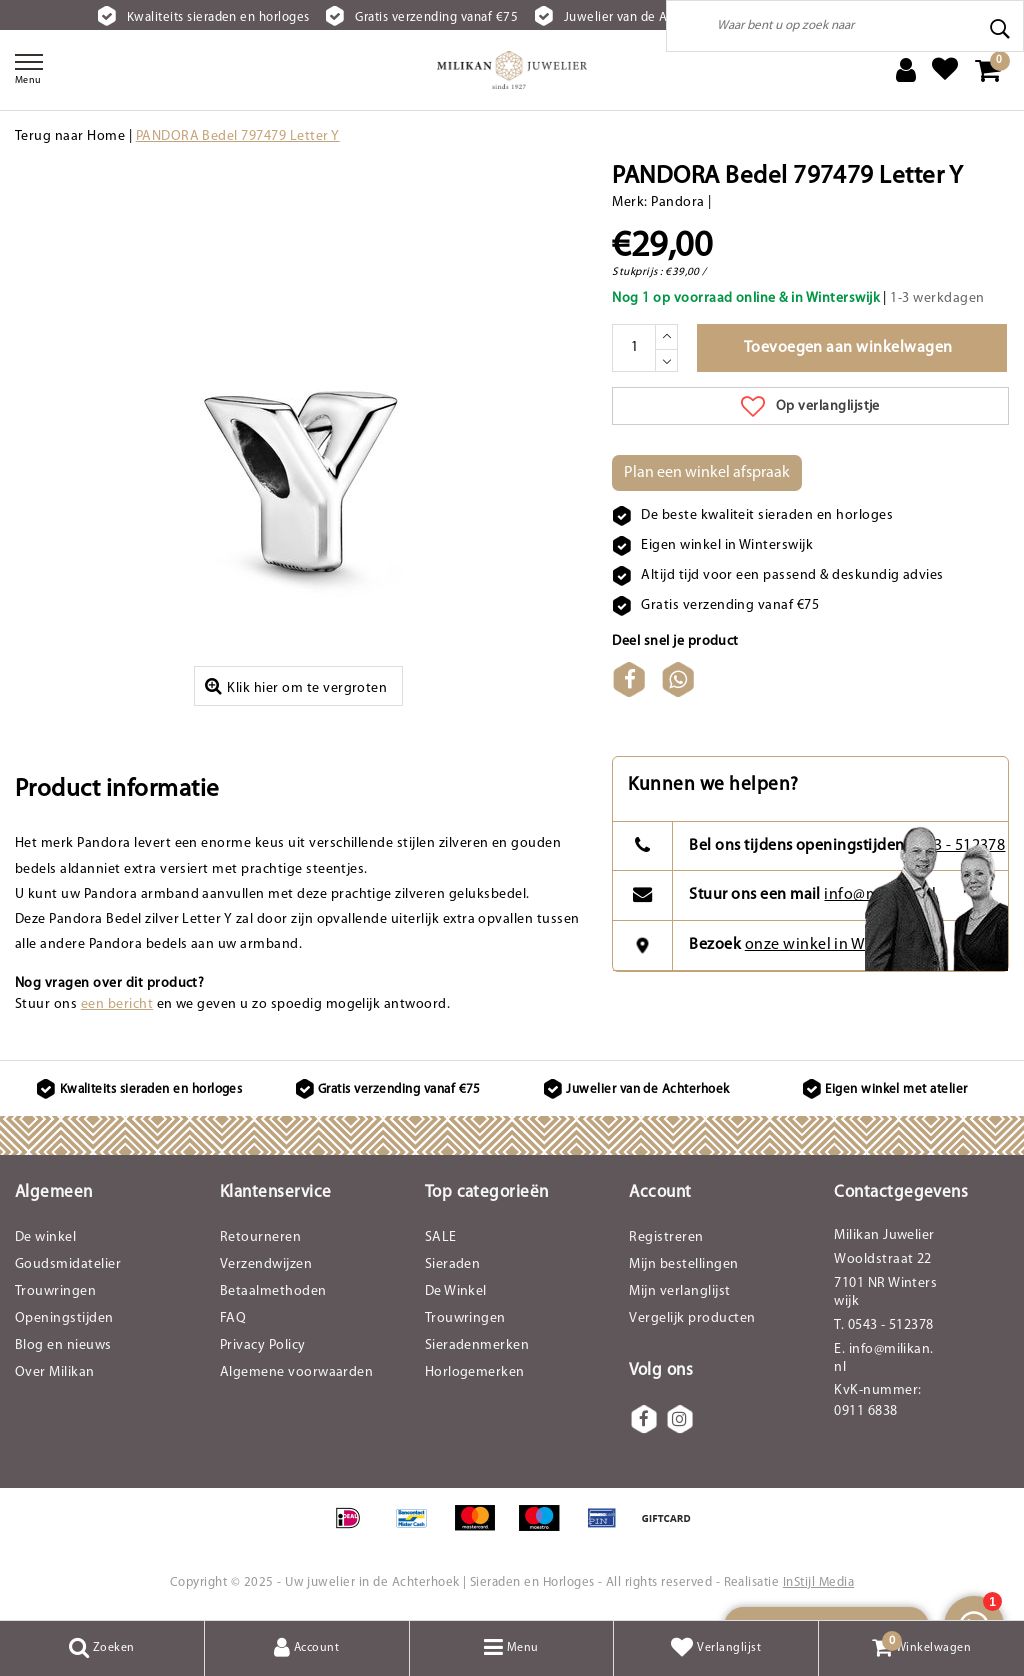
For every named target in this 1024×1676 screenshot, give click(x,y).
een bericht (117, 1004)
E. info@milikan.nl (884, 1358)
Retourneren (260, 1237)
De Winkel (456, 1291)
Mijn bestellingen (683, 1264)
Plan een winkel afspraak (707, 473)
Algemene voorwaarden (297, 1372)
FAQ (233, 1318)
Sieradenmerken (477, 1345)
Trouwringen (55, 1291)
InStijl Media (818, 1582)
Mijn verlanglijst (679, 1291)
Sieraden (453, 1264)
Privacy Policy (263, 1345)
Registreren (666, 1237)
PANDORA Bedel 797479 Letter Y (238, 136)
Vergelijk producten (692, 1318)
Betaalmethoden (273, 1291)
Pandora (677, 202)
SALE (441, 1237)
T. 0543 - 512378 (884, 1325)
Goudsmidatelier (68, 1264)
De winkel (45, 1237)
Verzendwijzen (266, 1264)
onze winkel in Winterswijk (840, 945)
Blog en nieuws (63, 1345)
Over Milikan (55, 1372)
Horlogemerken (475, 1372)
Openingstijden (64, 1318)
